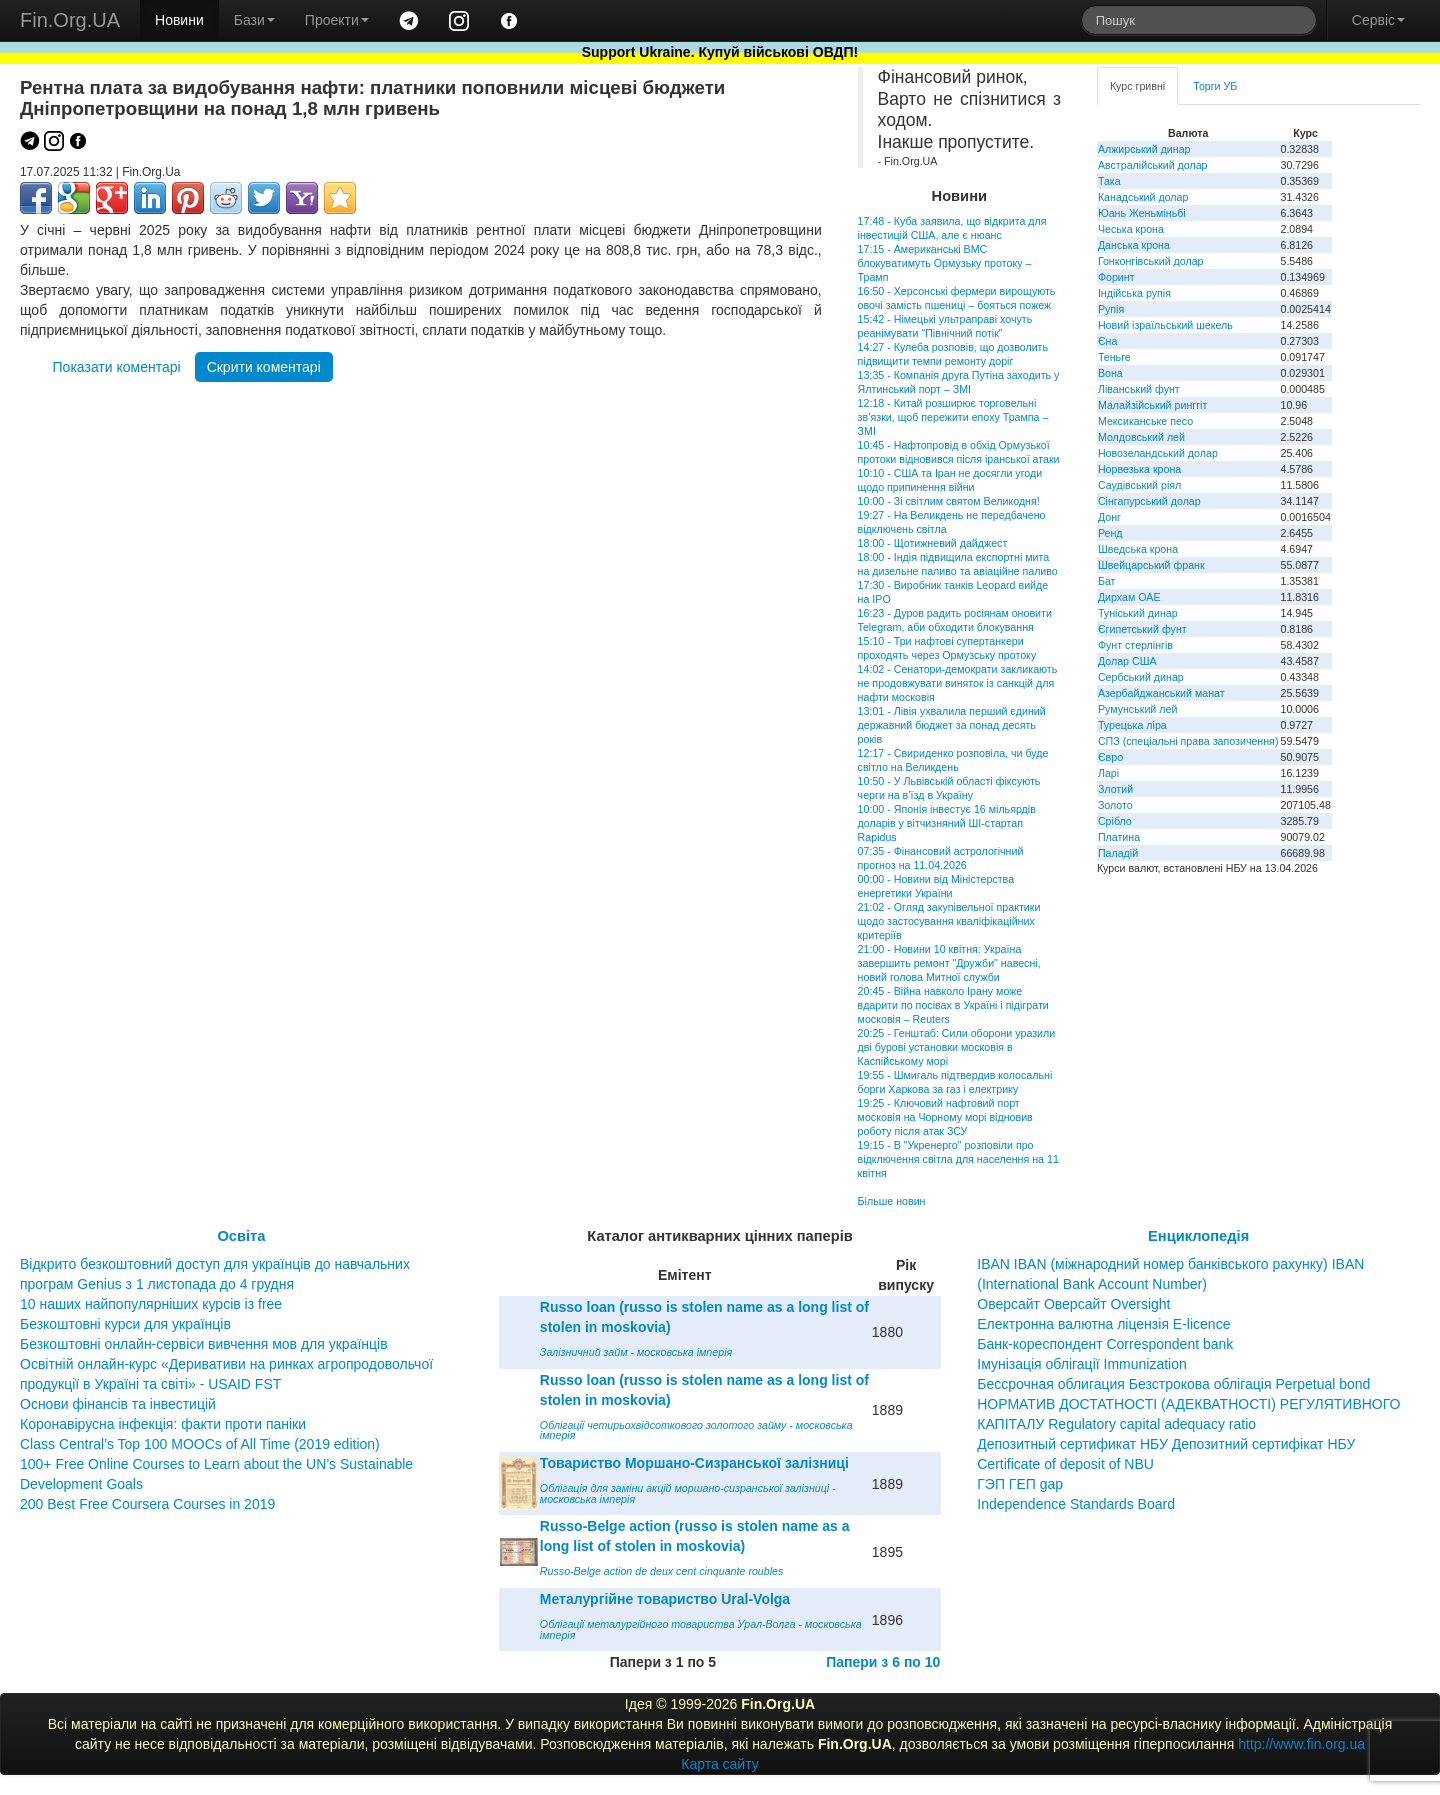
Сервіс (1378, 20)
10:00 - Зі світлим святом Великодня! (949, 501)
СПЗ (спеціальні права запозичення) (1188, 741)
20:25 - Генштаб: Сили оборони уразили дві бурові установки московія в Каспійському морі (957, 1047)
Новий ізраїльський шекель (1165, 325)
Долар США (1127, 661)
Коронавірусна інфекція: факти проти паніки (163, 1424)
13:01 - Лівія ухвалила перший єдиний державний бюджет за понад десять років (952, 725)
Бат (1107, 581)
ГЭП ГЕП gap (1020, 1484)
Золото (1115, 805)
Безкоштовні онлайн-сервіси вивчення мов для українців (204, 1344)
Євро (1110, 757)
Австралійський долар (1153, 165)
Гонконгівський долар (1151, 261)
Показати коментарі (117, 367)
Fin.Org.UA (70, 20)
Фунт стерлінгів (1135, 645)
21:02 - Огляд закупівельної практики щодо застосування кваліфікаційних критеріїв (949, 921)
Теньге (1114, 357)
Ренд (1110, 533)
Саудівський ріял (1139, 485)
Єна (1107, 341)
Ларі (1108, 773)
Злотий (1115, 789)
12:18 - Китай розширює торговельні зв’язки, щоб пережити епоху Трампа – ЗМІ (953, 417)
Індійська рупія (1134, 293)
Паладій (1118, 853)
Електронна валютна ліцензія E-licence (1103, 1324)
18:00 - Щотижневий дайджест (933, 543)
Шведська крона (1138, 549)
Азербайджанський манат (1161, 693)
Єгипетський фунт (1142, 629)
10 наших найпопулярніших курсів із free (151, 1304)
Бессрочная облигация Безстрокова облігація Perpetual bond (1173, 1384)
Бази (254, 20)
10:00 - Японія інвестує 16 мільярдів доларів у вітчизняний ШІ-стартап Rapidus (947, 823)
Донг (1109, 517)
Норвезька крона (1139, 469)
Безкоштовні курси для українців (125, 1324)
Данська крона (1134, 245)
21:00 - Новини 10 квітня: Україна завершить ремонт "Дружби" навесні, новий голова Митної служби (949, 963)
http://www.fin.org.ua (1301, 1744)
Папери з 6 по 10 (883, 1662)
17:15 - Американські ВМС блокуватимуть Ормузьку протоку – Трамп (945, 263)
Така (1109, 181)
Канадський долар (1143, 197)
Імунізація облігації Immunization (1082, 1364)
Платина (1119, 837)
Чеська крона (1131, 229)
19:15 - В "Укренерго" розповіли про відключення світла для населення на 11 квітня (958, 1159)
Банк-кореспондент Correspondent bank (1105, 1344)
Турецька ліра (1132, 725)
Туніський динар (1138, 613)
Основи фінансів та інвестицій (118, 1404)
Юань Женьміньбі (1142, 213)
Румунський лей (1137, 709)
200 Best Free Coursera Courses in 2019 (147, 1504)
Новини (179, 20)
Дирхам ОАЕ (1129, 597)
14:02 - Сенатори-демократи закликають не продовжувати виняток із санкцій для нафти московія (958, 683)
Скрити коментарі (264, 367)
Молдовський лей (1141, 437)
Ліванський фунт (1139, 389)
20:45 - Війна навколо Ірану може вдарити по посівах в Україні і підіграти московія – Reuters (953, 1005)
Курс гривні (1137, 86)
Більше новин (892, 1201)
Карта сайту (720, 1764)
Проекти (337, 20)
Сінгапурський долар (1149, 501)
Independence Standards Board (1076, 1504)
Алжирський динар (1144, 149)
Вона (1110, 373)
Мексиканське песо (1145, 421)
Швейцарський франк (1151, 565)
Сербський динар (1141, 677)
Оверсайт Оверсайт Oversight (1073, 1304)
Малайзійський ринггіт (1152, 405)
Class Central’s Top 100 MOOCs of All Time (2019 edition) (200, 1444)
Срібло (1115, 821)
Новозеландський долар (1158, 453)
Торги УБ (1215, 86)
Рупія (1111, 309)
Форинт (1116, 277)
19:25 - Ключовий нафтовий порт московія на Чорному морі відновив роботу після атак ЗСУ (945, 1117)
